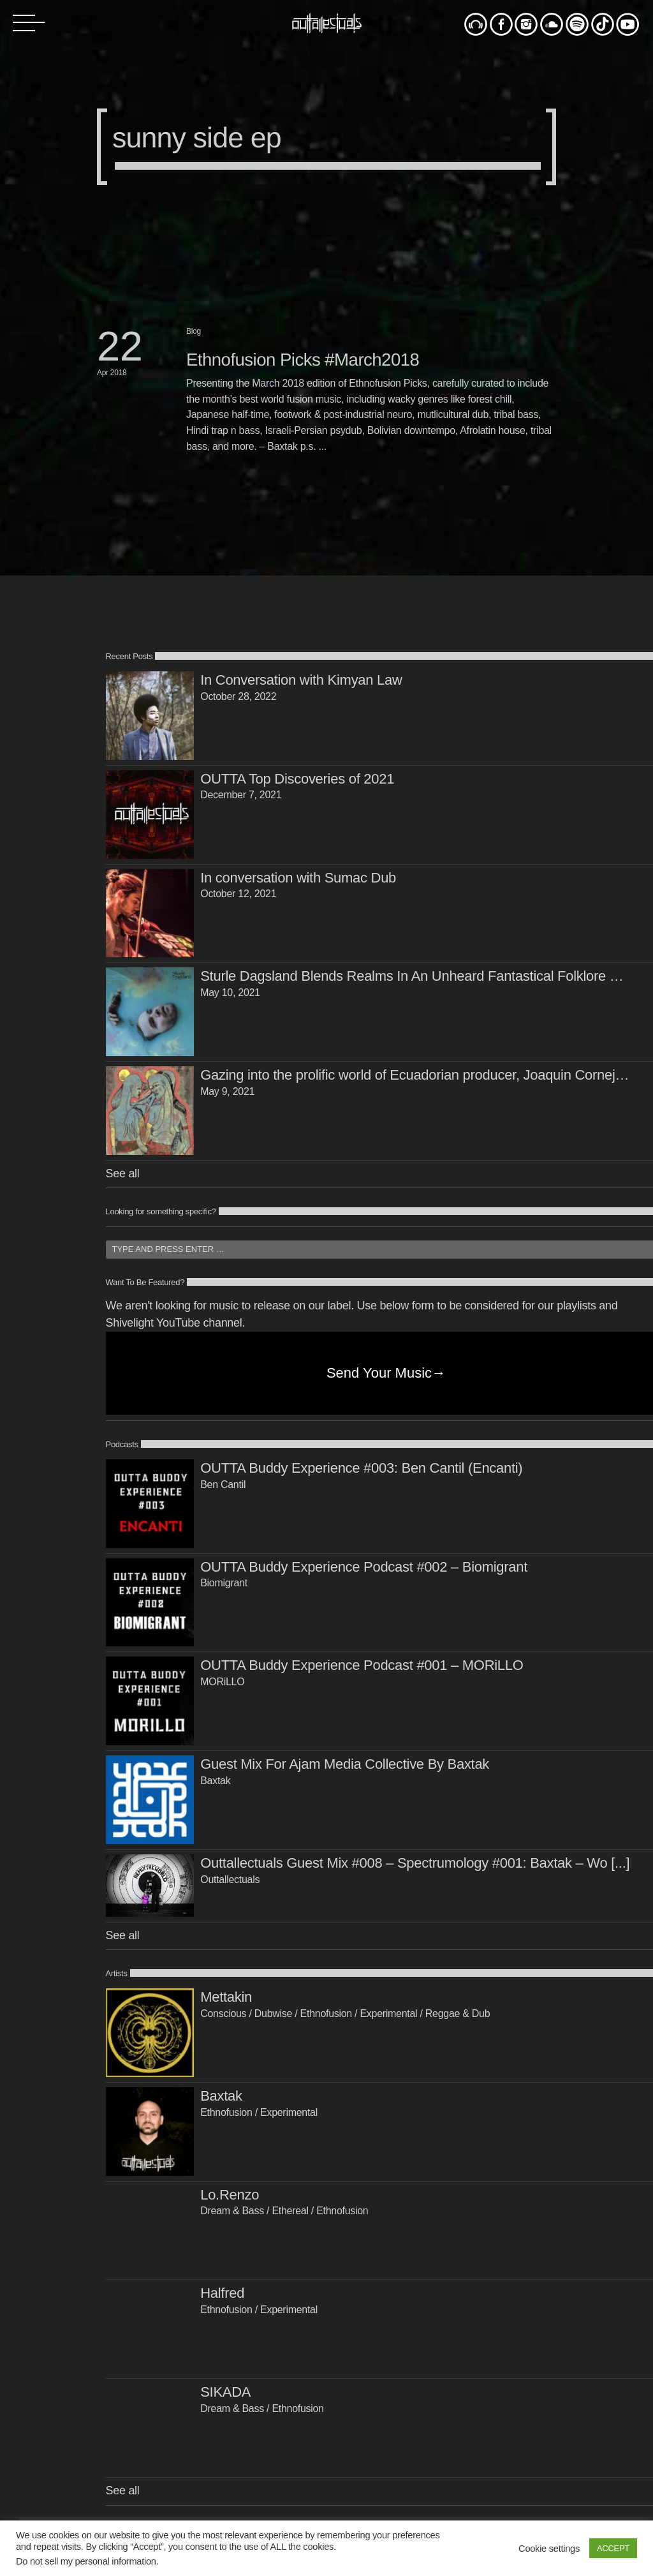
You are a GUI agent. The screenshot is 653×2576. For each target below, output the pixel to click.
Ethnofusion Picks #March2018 (302, 359)
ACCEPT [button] (613, 2548)
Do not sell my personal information (86, 2561)
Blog (193, 331)
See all (123, 1173)
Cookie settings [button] (549, 2548)
